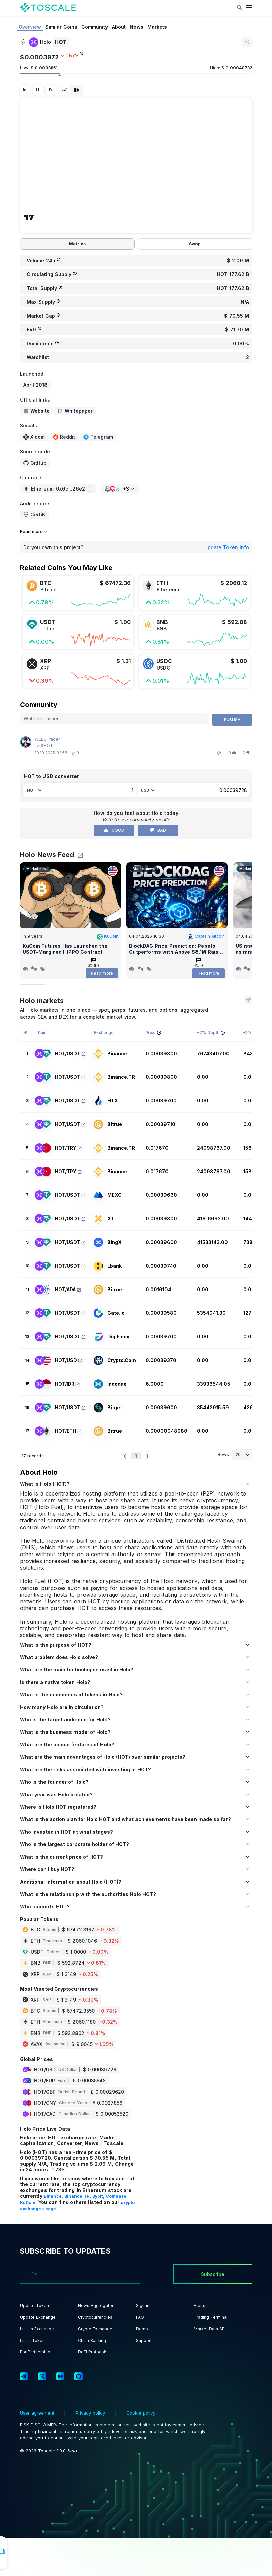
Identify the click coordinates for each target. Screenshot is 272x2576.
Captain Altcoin (206, 936)
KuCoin (107, 936)
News (136, 27)
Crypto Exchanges (96, 2328)
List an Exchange (37, 2328)
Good (114, 830)
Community (94, 27)
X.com (34, 437)
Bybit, (99, 2196)
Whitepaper (75, 411)
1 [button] (136, 1456)
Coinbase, (117, 2196)
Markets (157, 27)
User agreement (38, 2413)
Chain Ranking (92, 2340)
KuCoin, (29, 2202)
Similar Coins (61, 27)
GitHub (35, 463)
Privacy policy (90, 2413)
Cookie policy (140, 2413)
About (119, 27)
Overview (30, 27)
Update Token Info (226, 547)
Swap (195, 243)
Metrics (77, 243)
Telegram (98, 437)
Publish (232, 719)
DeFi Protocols (93, 2352)
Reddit (64, 437)
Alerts (199, 2305)
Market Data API (210, 2328)
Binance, (54, 2196)
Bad (158, 830)
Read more (102, 973)
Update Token (34, 2305)
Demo (142, 2328)
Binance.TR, (78, 2196)
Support (144, 2340)
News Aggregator (95, 2305)
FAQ (140, 2317)
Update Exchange (38, 2317)
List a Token (32, 2340)
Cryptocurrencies (95, 2317)
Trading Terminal (211, 2317)
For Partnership (35, 2352)
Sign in (142, 2305)
